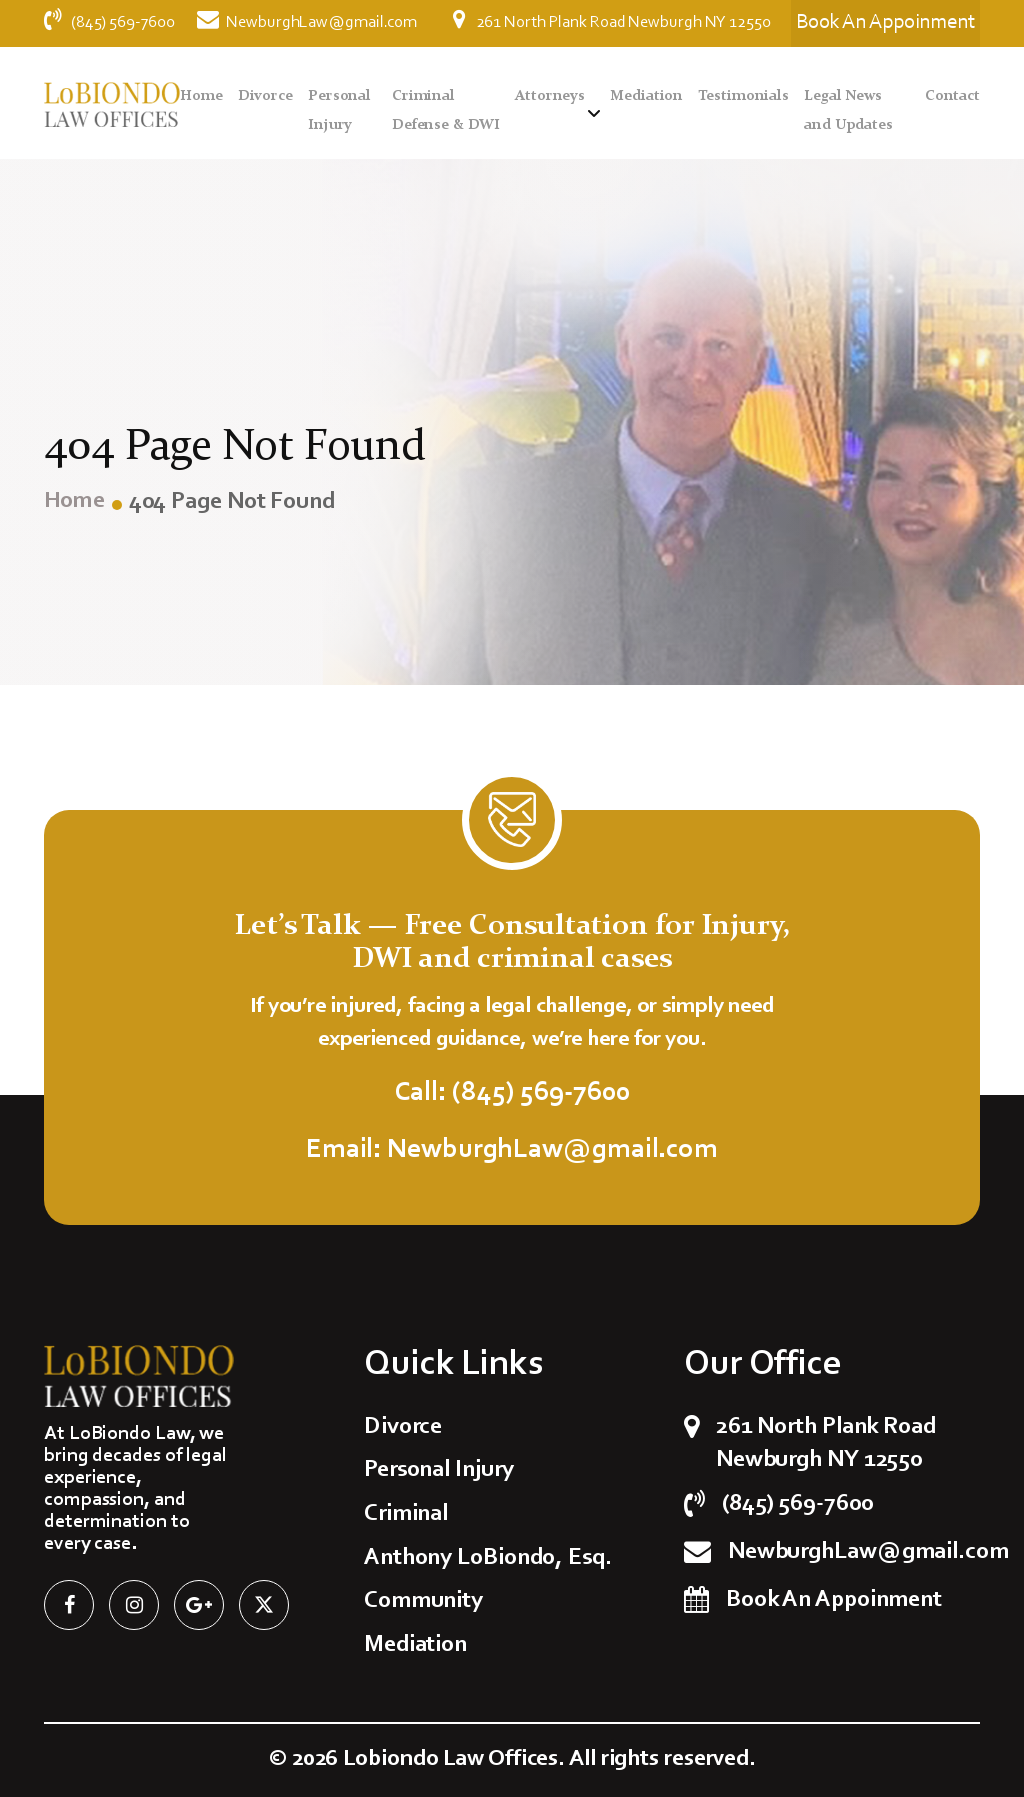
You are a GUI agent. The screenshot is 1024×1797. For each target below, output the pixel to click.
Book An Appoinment (834, 1600)
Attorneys (550, 96)
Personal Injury (439, 1470)
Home (201, 96)
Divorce (265, 96)
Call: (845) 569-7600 (512, 1093)
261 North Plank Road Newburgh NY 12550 (612, 19)
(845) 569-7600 (110, 22)
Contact (952, 96)
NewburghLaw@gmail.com (307, 22)
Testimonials (743, 96)
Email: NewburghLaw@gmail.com (512, 1150)
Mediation (646, 96)
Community (423, 1601)
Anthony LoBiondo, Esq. (488, 1558)
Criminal (406, 1514)
